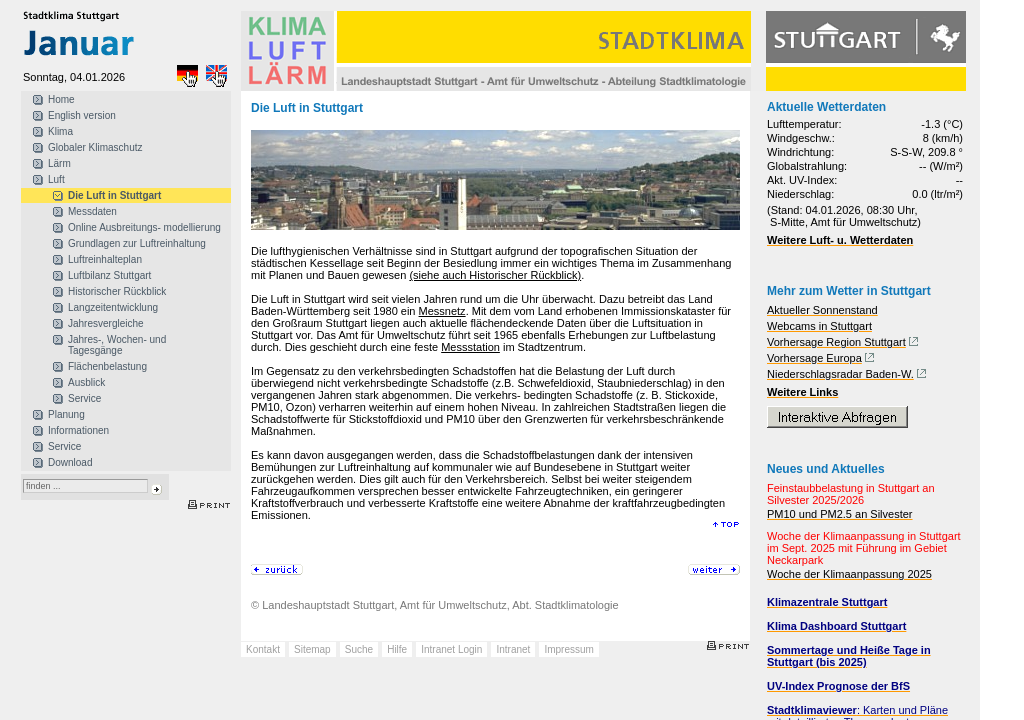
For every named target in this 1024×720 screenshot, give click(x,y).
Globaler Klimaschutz (95, 147)
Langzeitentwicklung (113, 307)
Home (61, 99)
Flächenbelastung (107, 366)
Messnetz (442, 311)
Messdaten (92, 211)
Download (70, 462)
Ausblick (86, 382)
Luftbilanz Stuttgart (109, 275)
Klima (60, 131)
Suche (359, 649)
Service (84, 398)
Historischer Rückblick (117, 291)
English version (82, 115)
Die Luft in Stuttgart (114, 195)
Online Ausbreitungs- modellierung (144, 227)
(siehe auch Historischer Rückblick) (495, 275)
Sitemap (312, 649)
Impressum (568, 649)
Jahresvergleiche (106, 323)
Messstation (470, 347)
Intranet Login (451, 649)
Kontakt (263, 649)
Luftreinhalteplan (105, 259)
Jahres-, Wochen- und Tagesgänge (117, 345)
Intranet (513, 649)
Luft (56, 179)
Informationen (78, 430)
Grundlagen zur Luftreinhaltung (137, 243)
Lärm (59, 163)
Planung (66, 414)
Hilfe (397, 649)
